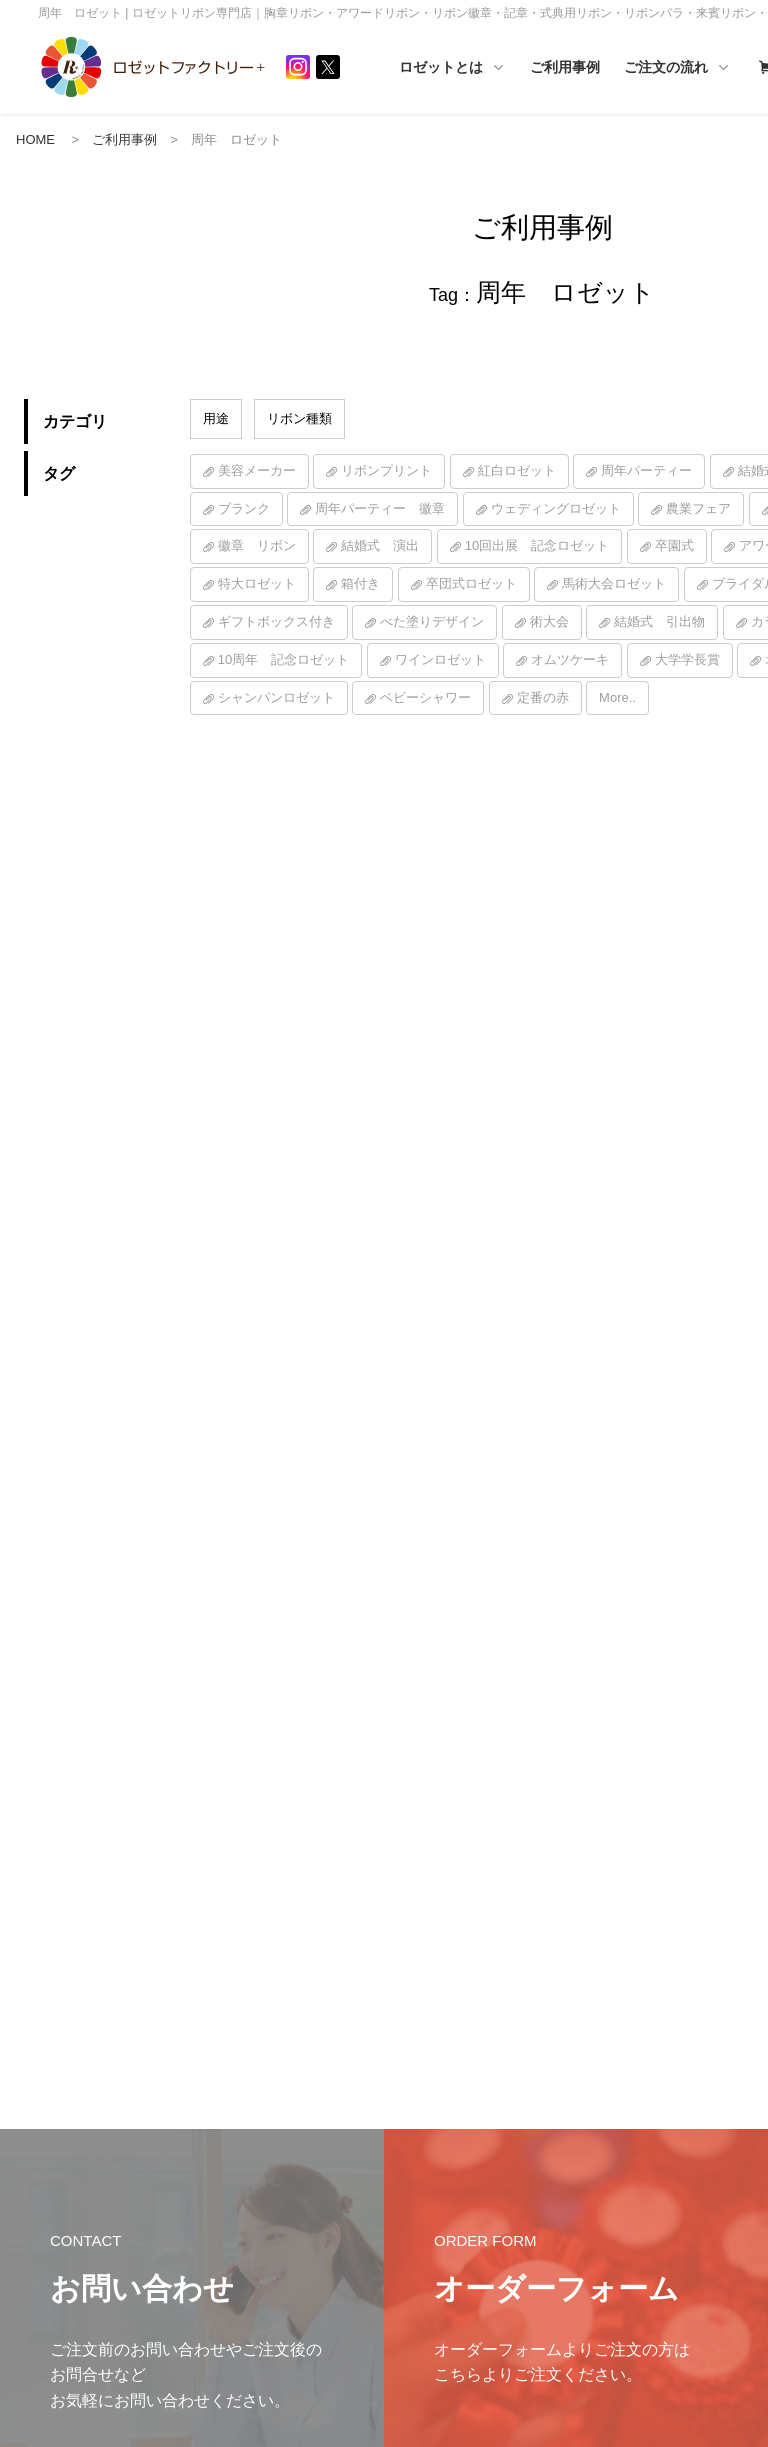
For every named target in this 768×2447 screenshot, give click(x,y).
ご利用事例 (632, 67)
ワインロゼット (440, 660)
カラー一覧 (587, 2137)
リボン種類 (299, 419)
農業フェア (698, 509)
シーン (749, 2169)
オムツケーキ (570, 660)
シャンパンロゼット (276, 698)
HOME (35, 140)
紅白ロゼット (517, 471)
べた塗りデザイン (432, 622)
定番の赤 (543, 698)
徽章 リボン (257, 547)
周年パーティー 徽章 (380, 509)
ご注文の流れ (589, 2043)
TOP (743, 2075)
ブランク (244, 509)
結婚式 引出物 (659, 622)
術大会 (549, 622)
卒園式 (674, 547)
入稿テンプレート (605, 2231)
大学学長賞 (687, 660)
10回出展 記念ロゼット (537, 547)
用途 (216, 419)
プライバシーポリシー (89, 2154)
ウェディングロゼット (556, 509)
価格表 (575, 2169)
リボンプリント (386, 471)
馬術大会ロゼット (614, 585)
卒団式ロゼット (471, 585)
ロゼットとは (519, 68)
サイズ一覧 (587, 2106)
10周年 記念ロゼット (283, 660)
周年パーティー (646, 471)
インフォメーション (438, 2075)
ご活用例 (408, 2205)
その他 (749, 2200)
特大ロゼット (257, 585)
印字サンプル (593, 2262)
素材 (743, 2106)
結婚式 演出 (380, 547)
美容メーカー (257, 471)
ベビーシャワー (425, 698)
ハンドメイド (420, 2174)
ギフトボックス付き (276, 622)
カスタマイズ (593, 2200)
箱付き (360, 585)
